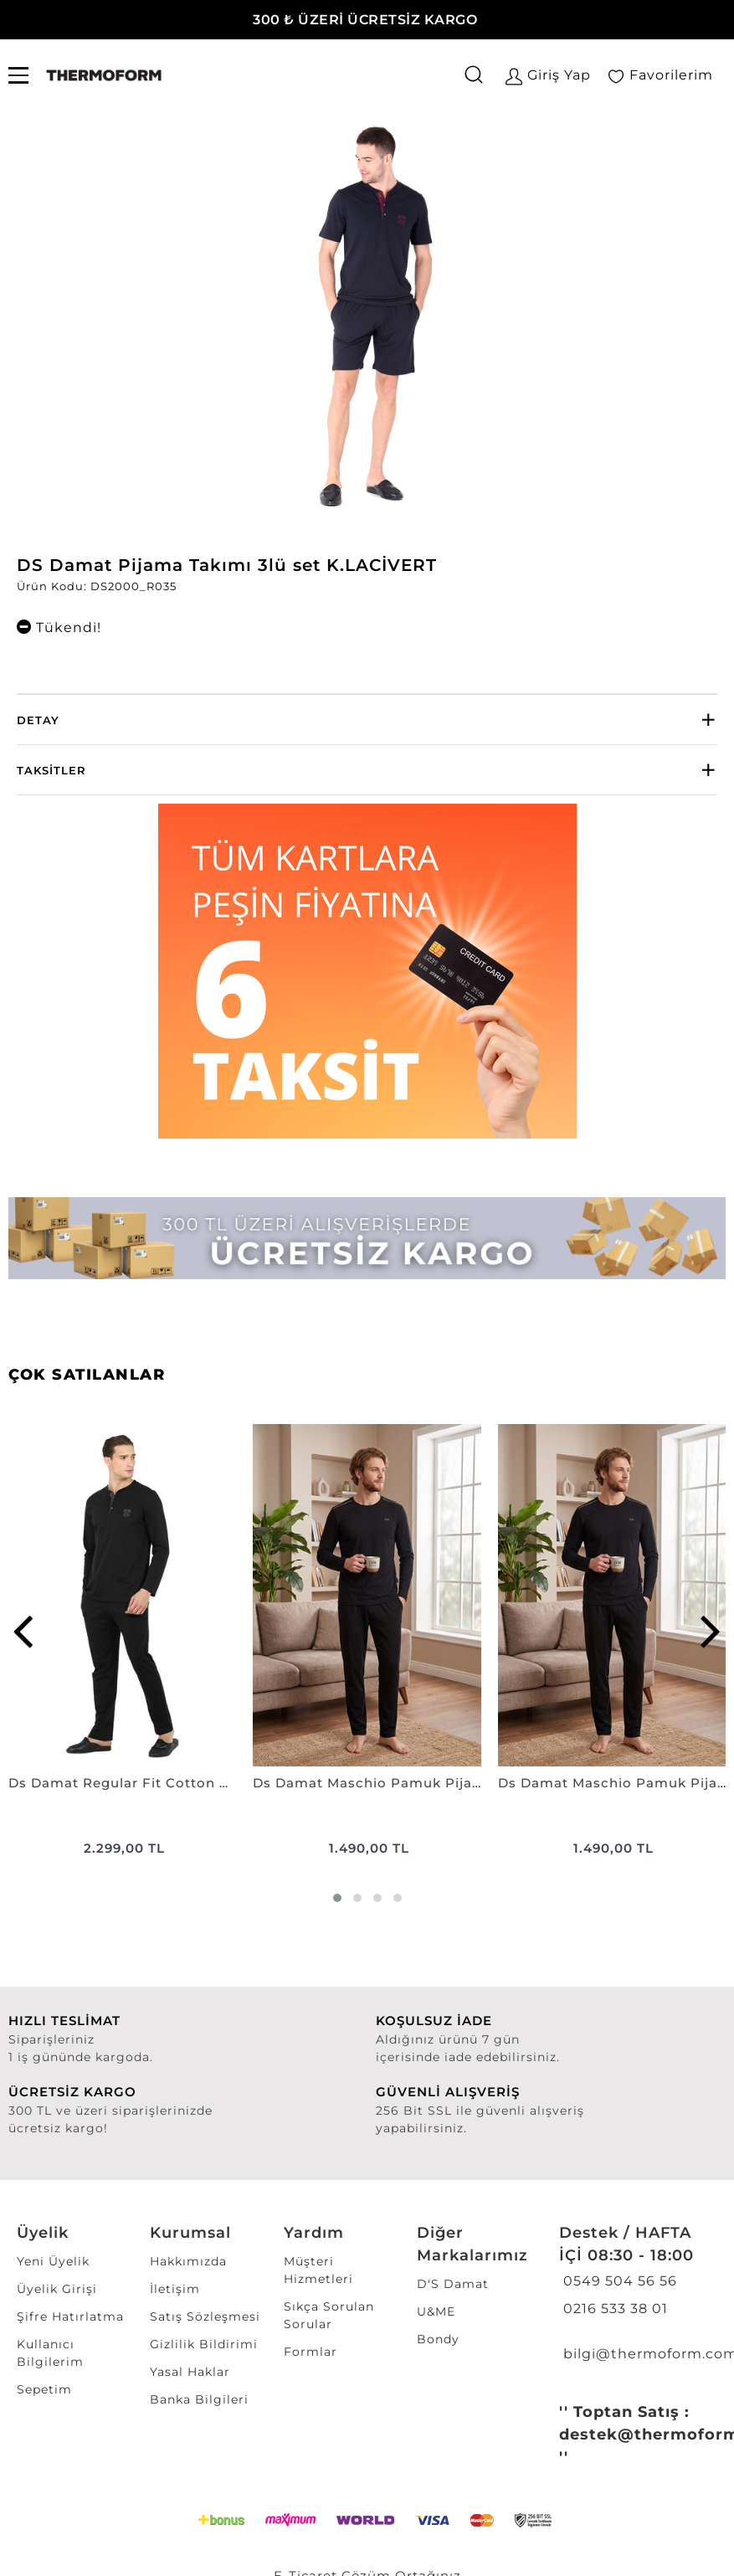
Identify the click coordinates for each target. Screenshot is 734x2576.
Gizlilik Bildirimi (204, 2344)
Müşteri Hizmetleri (318, 2270)
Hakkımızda (188, 2261)
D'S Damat (453, 2283)
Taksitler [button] (51, 770)
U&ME (436, 2311)
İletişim (175, 2288)
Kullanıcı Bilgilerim (50, 2353)
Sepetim (44, 2389)
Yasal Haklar (190, 2371)
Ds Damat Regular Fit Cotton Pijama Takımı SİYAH (122, 1783)
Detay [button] (38, 720)
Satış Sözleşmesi (205, 2316)
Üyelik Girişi (57, 2288)
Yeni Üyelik (53, 2261)
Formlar (310, 2351)
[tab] (367, 719)
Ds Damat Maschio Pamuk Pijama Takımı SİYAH (366, 1783)
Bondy (438, 2339)
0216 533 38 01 (613, 2308)
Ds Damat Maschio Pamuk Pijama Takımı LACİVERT (612, 1783)
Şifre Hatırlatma (70, 2316)
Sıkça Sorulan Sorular (329, 2315)
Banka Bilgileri (199, 2399)
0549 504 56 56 (618, 2281)
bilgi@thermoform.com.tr (636, 2354)
